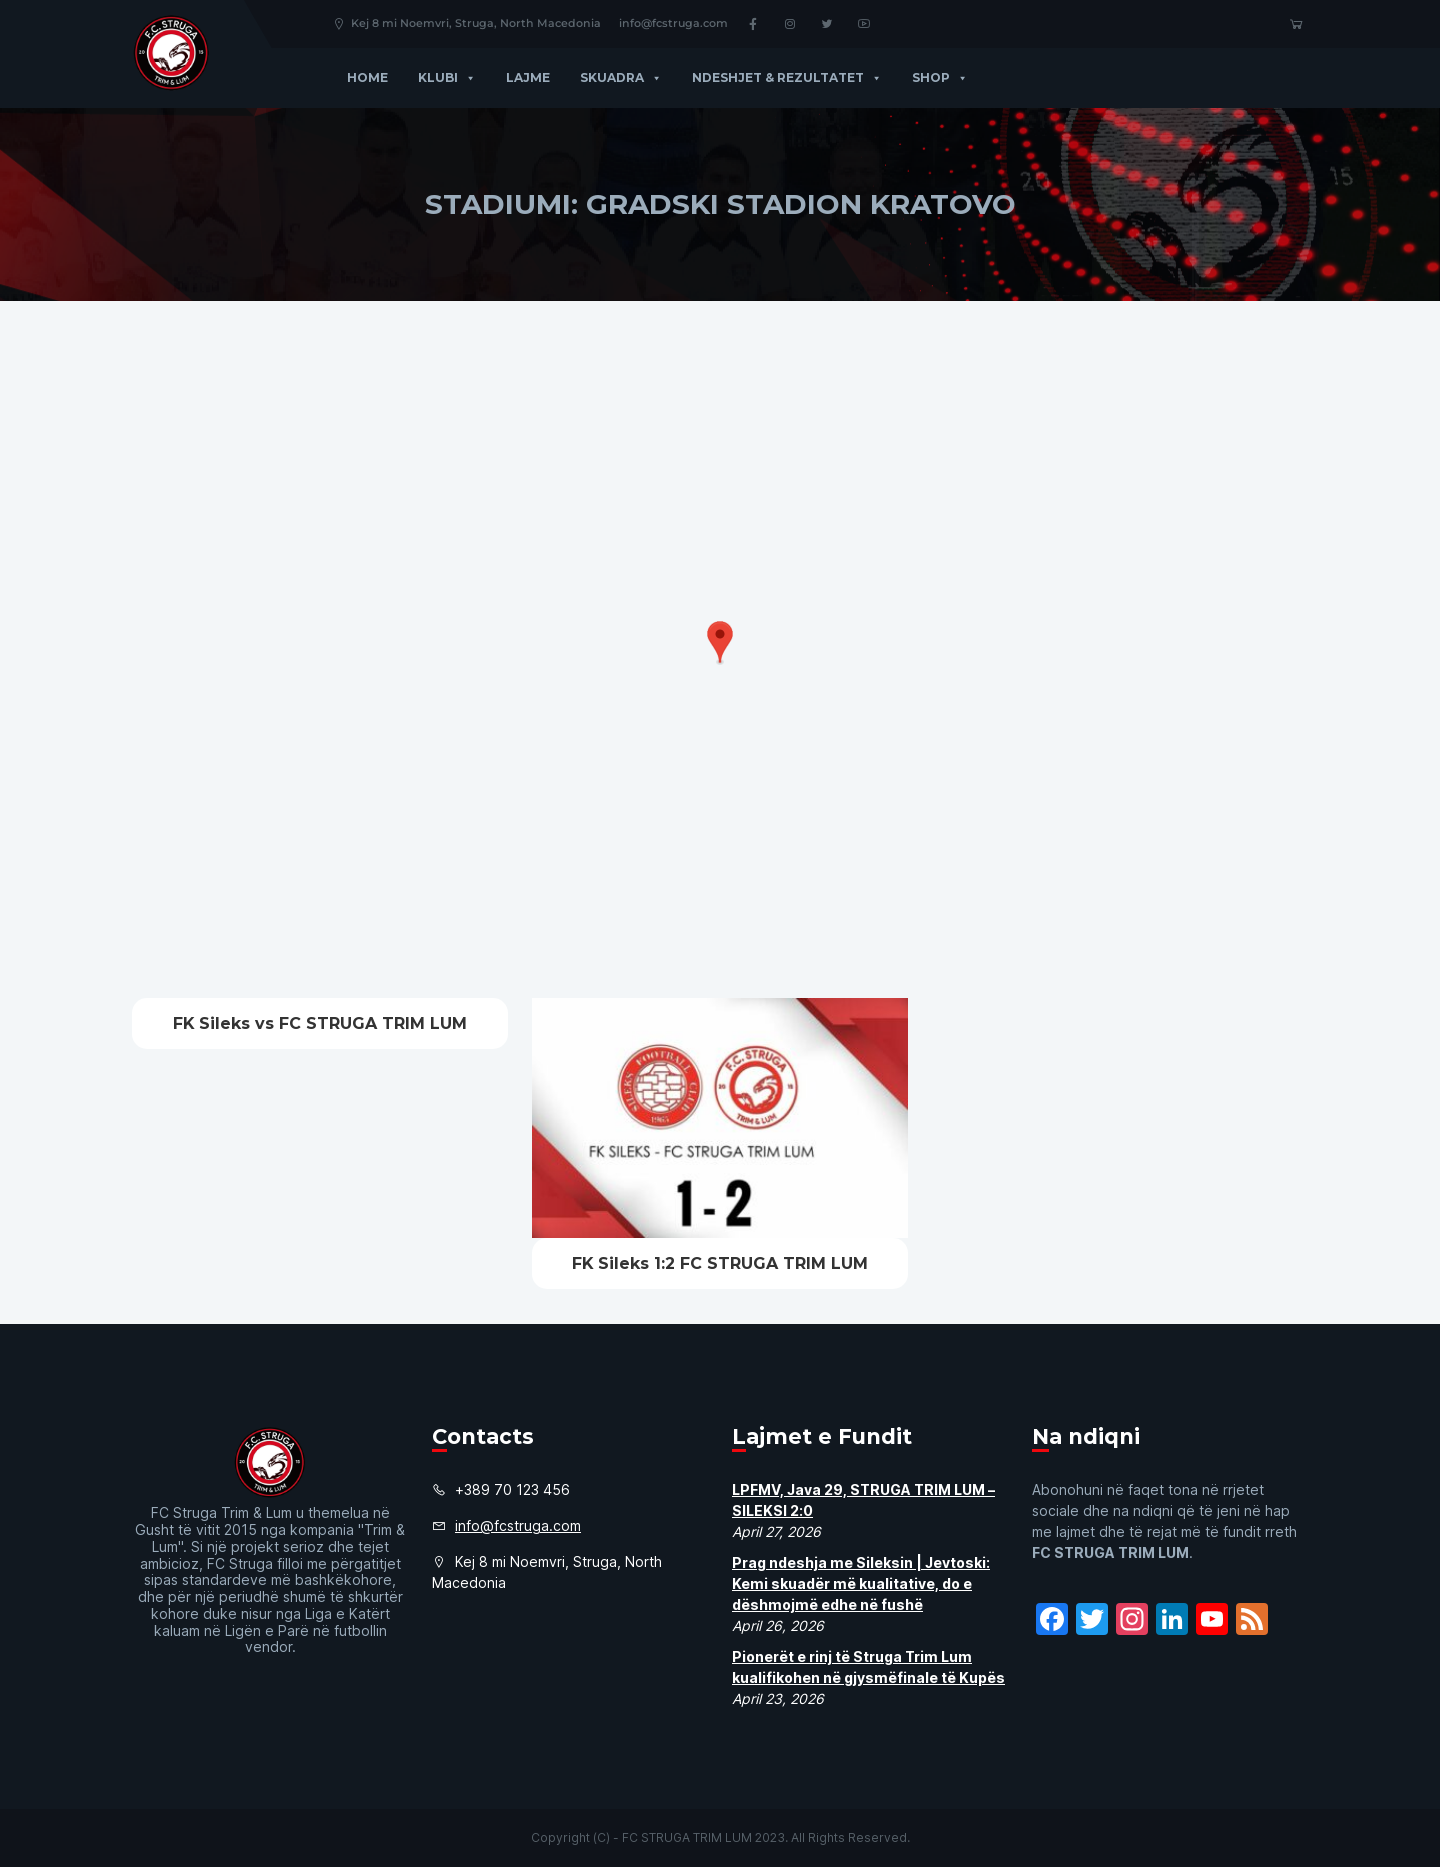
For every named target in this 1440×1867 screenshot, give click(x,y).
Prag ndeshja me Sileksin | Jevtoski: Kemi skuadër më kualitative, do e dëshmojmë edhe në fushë (861, 1583)
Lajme (528, 77)
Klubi (447, 77)
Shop (940, 77)
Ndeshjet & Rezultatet (787, 77)
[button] (467, 77)
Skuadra (621, 77)
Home (367, 77)
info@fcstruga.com (673, 23)
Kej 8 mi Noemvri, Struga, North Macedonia (466, 23)
